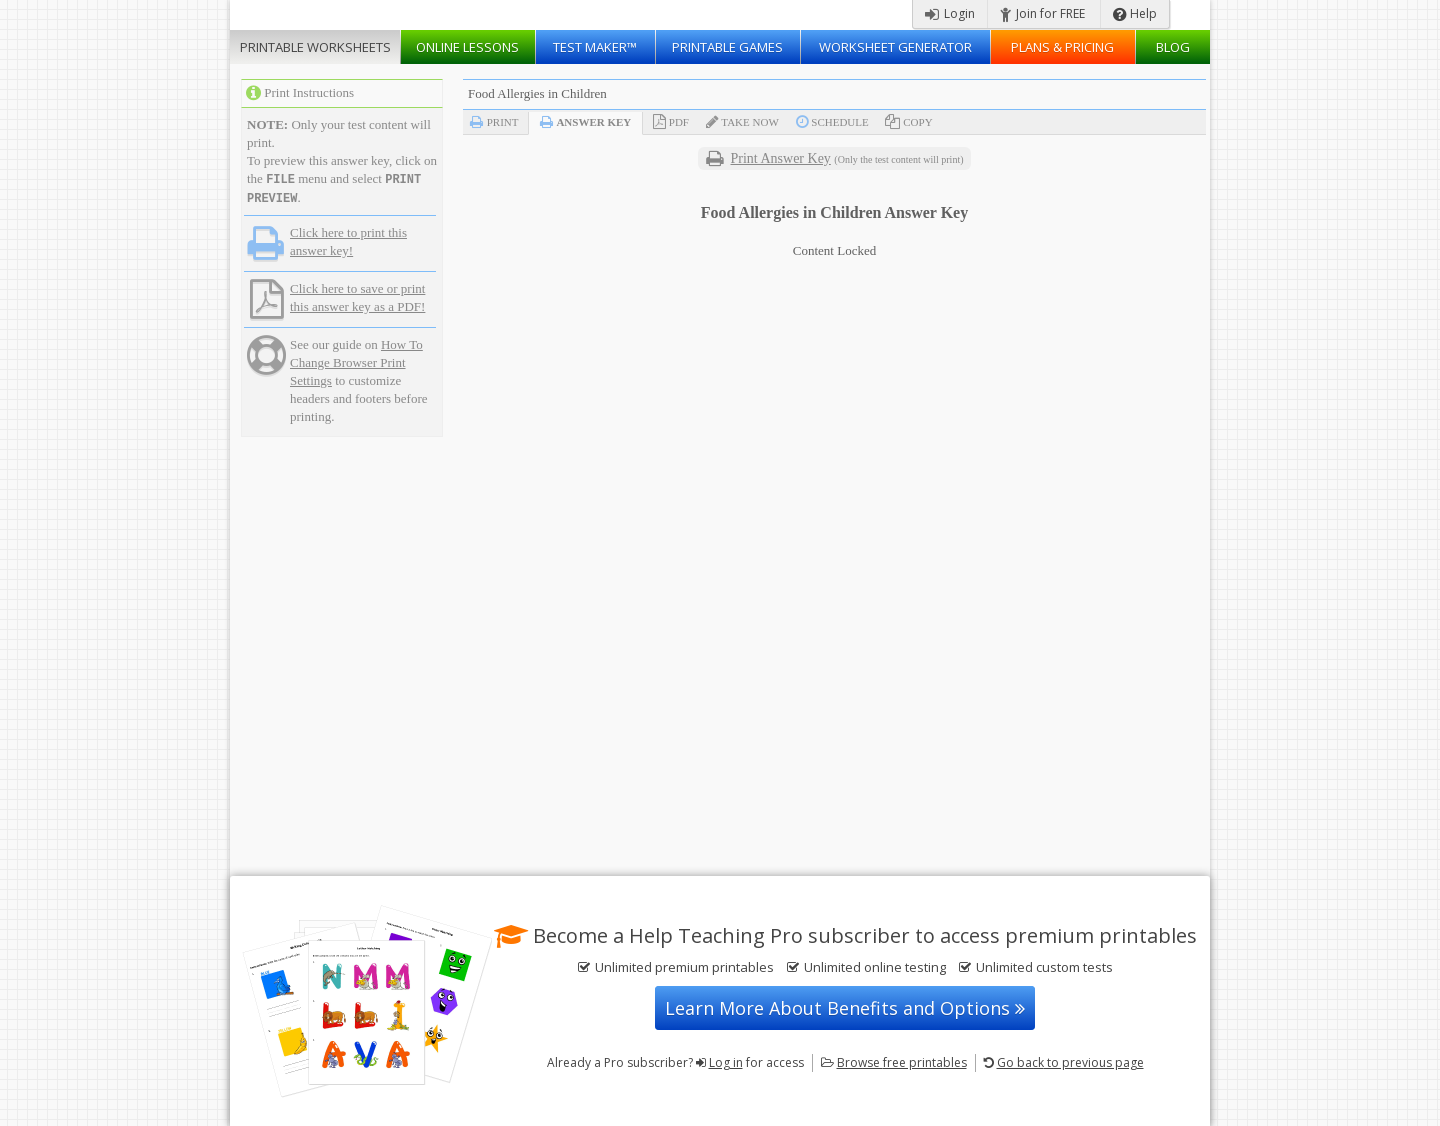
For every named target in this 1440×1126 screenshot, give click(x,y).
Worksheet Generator (895, 47)
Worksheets (315, 47)
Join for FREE (1042, 13)
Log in (726, 1062)
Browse (902, 1062)
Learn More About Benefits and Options (845, 1008)
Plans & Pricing (1062, 47)
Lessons (467, 47)
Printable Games (727, 47)
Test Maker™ (595, 47)
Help (1135, 13)
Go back (1070, 1062)
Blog (1173, 47)
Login (950, 13)
